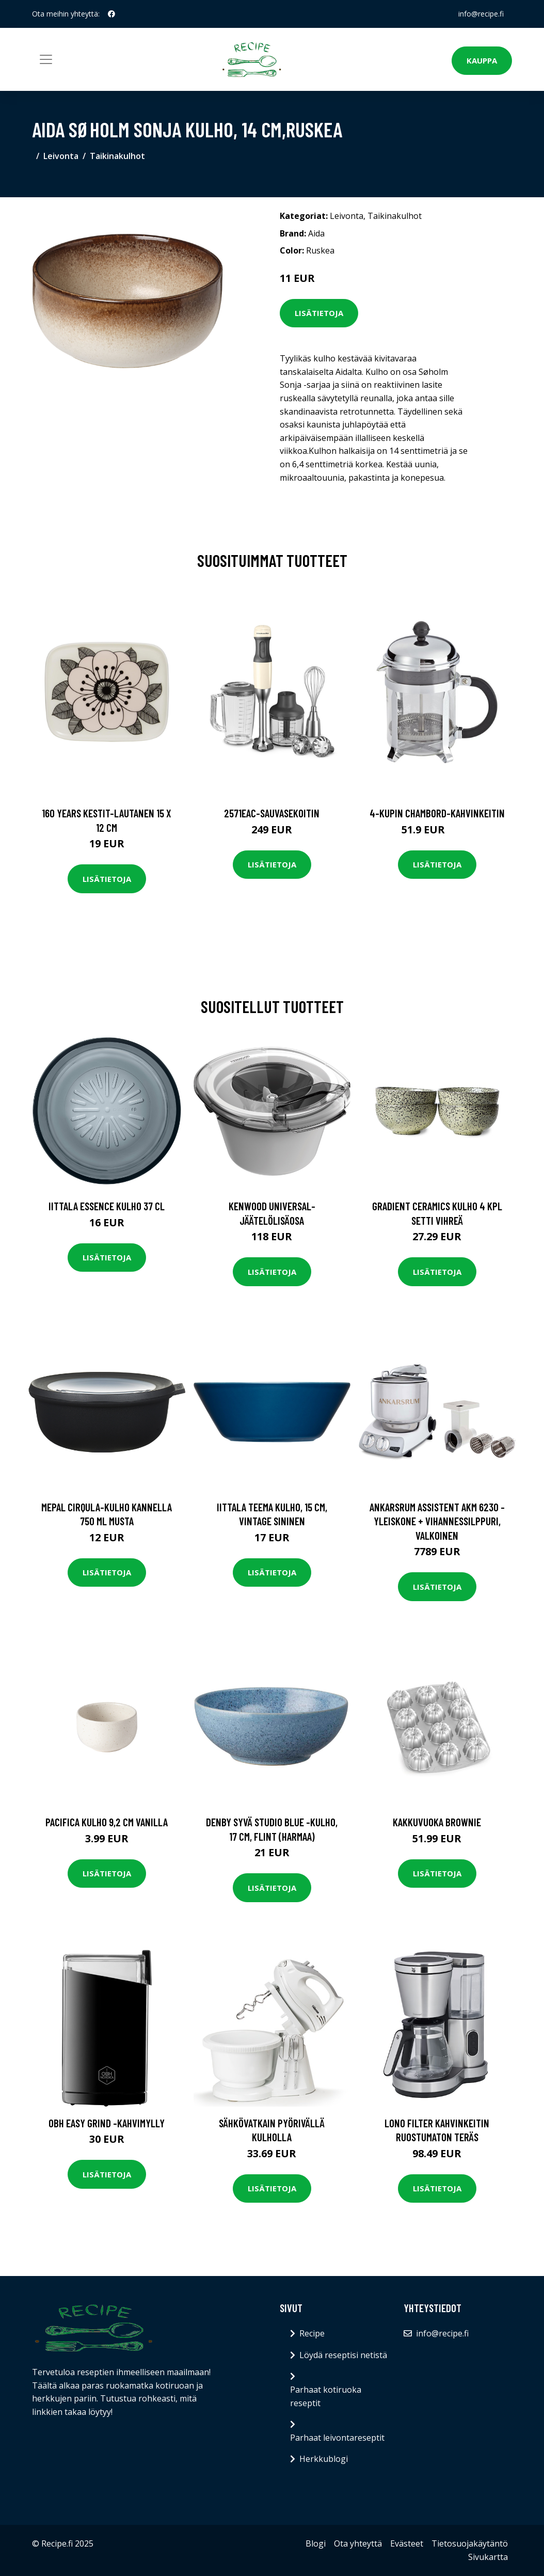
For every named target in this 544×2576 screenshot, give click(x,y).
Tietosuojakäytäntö (469, 2543)
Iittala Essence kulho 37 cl (107, 1205)
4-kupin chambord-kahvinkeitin (437, 813)
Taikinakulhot (117, 156)
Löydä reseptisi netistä (343, 2355)
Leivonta (60, 156)
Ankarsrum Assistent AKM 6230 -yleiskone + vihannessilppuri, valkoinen (437, 1521)
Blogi (316, 2543)
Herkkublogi (323, 2458)
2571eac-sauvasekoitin (271, 813)
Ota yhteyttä (358, 2543)
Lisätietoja (319, 313)
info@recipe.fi (481, 14)
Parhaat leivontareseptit (337, 2437)
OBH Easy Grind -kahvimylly (107, 2122)
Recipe (312, 2333)
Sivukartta (488, 2557)
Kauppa (482, 60)
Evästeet (406, 2543)
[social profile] (111, 14)
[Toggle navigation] (46, 59)
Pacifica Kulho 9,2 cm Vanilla (106, 1821)
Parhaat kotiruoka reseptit (325, 2396)
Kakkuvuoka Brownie (437, 1821)
